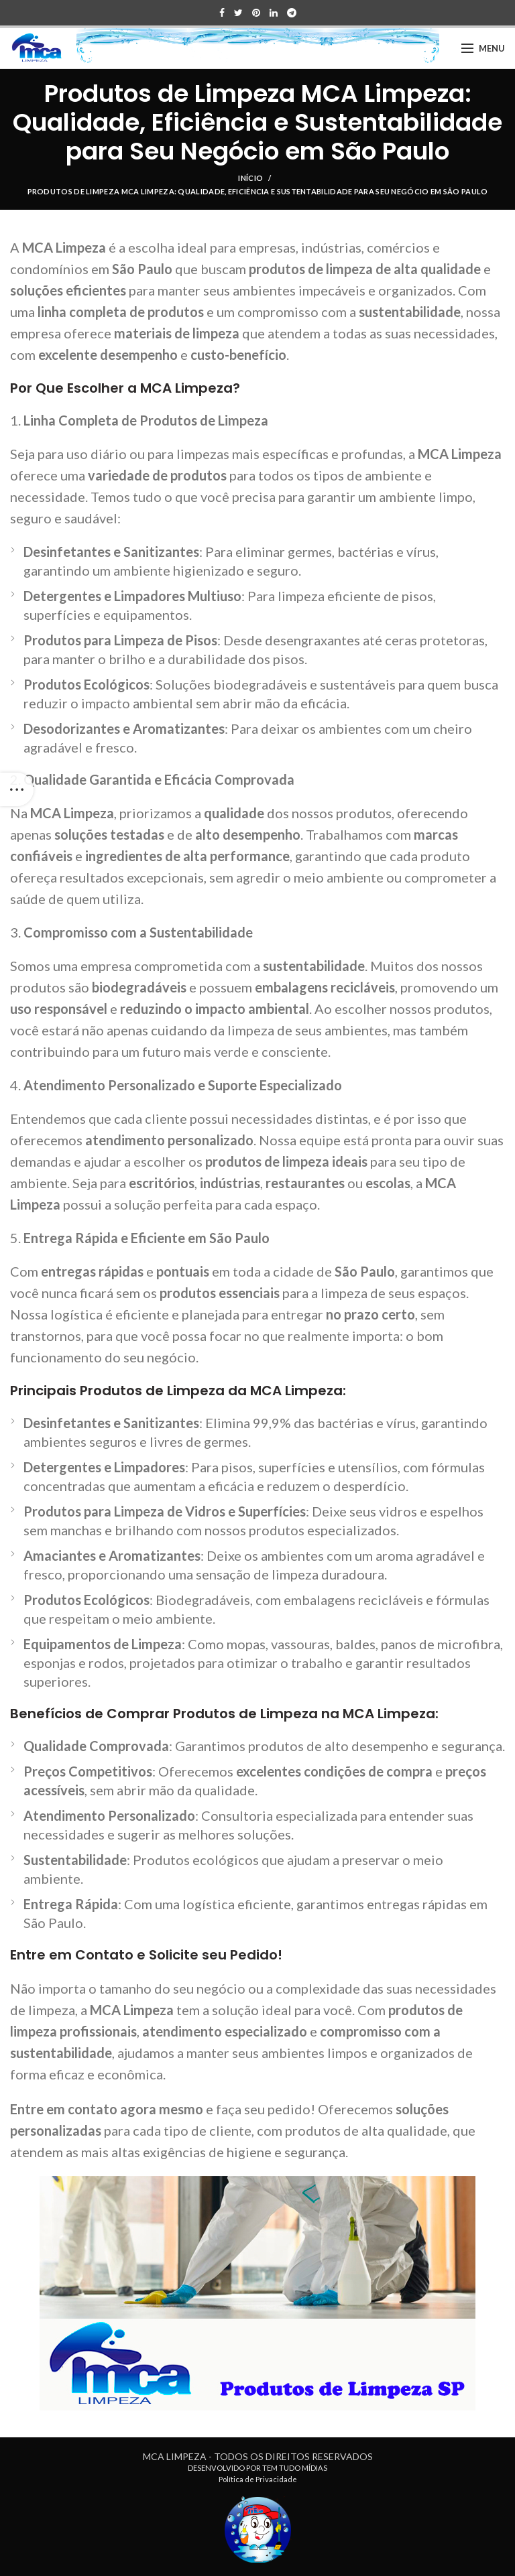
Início (250, 178)
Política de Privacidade (258, 2479)
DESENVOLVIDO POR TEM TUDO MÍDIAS (257, 2467)
